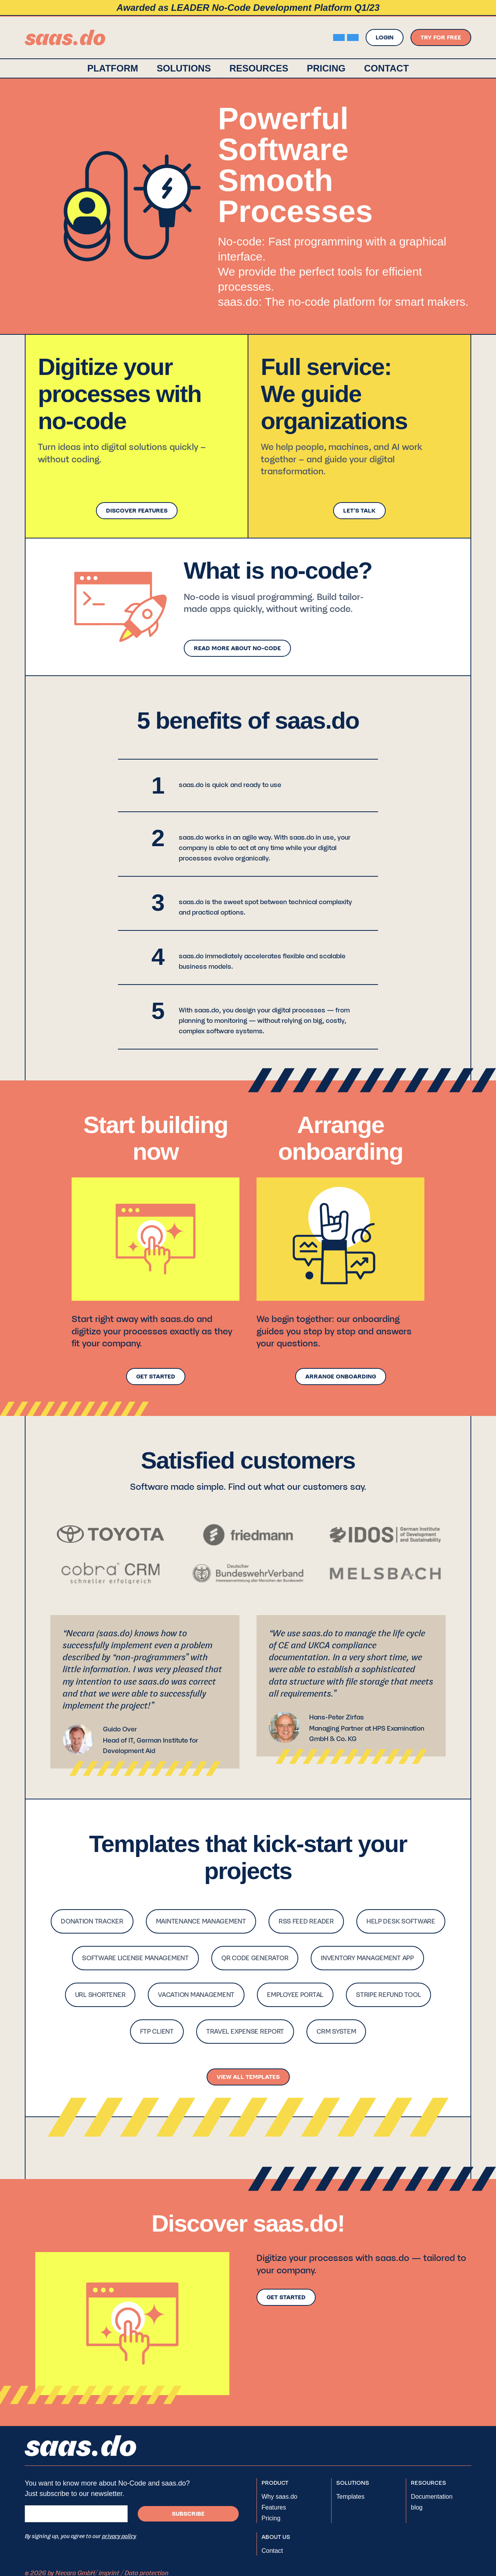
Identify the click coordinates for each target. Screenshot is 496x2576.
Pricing (326, 68)
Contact (272, 2550)
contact (386, 68)
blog (416, 2507)
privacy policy (119, 2536)
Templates (350, 2496)
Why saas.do (279, 2496)
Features (274, 2507)
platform (112, 68)
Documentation (432, 2496)
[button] (183, 68)
